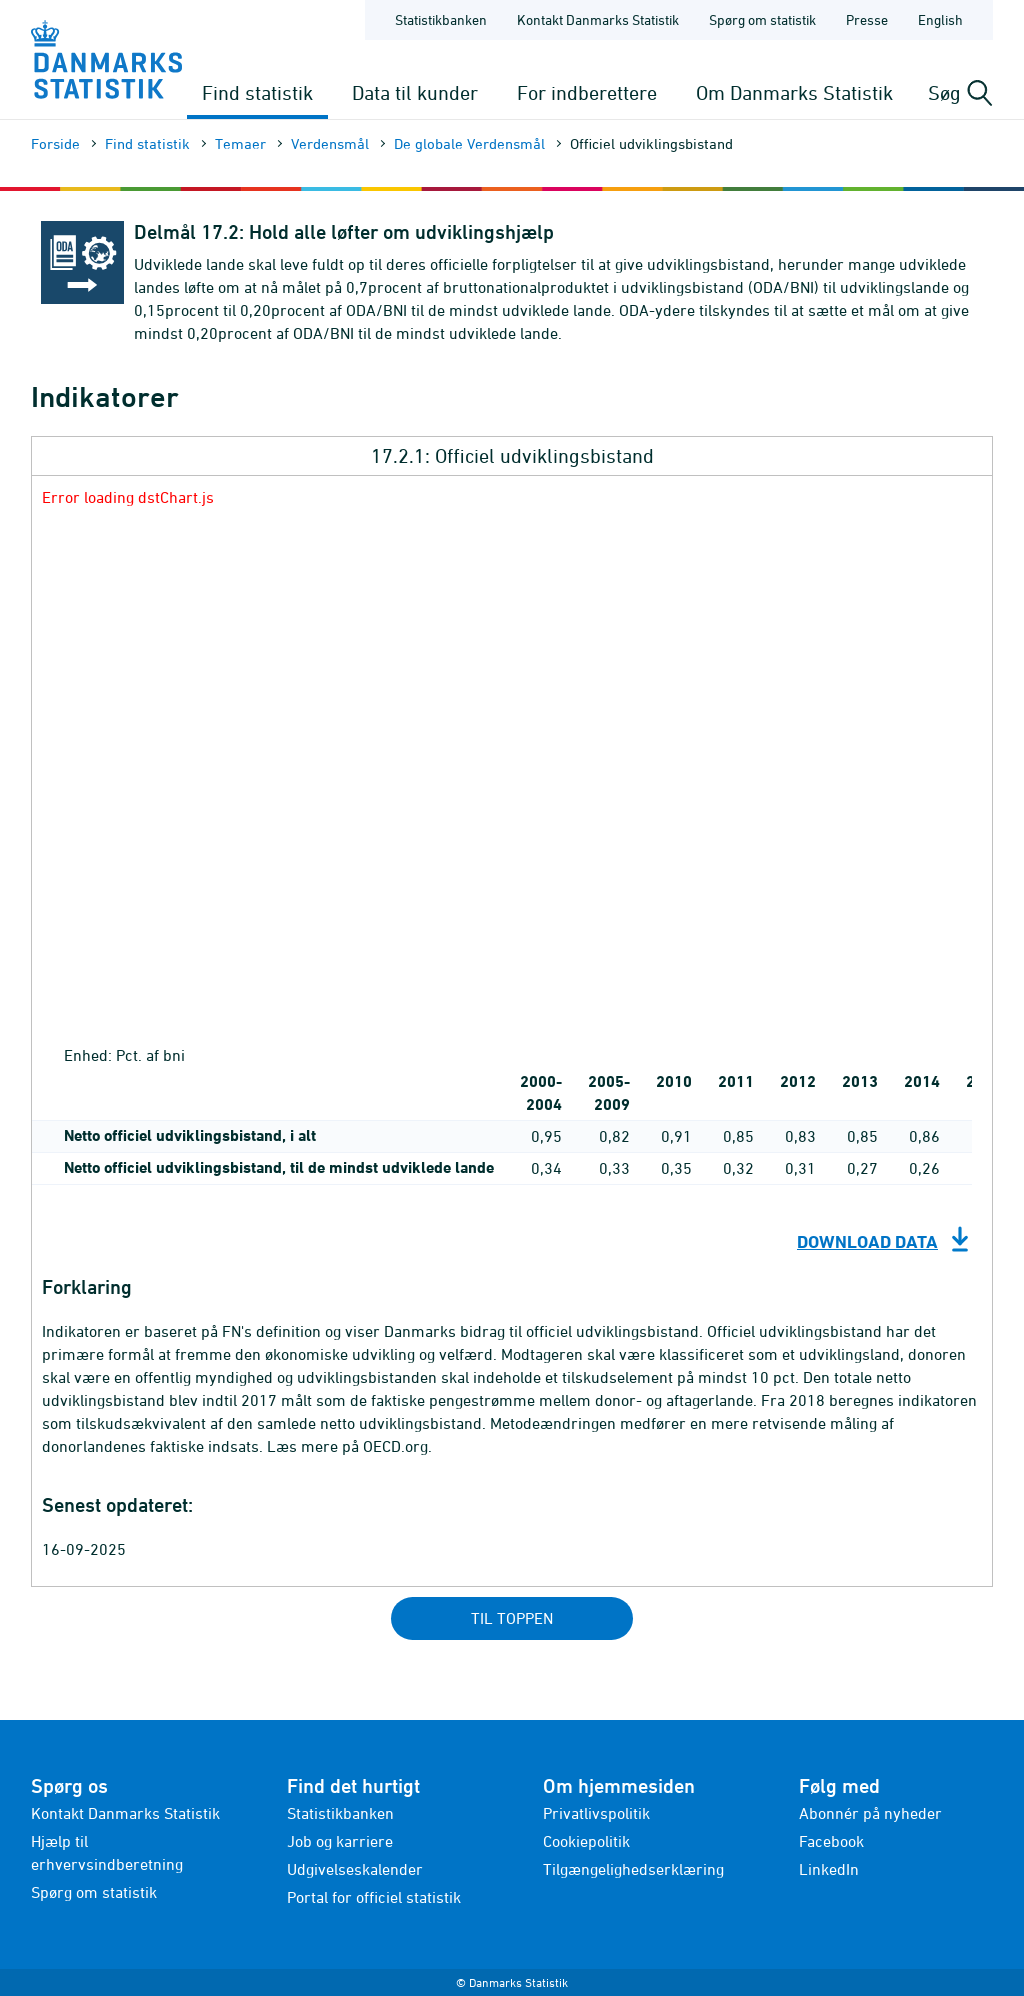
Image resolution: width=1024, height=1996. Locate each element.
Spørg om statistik (94, 1892)
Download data (867, 1241)
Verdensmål (330, 143)
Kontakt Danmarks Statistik (125, 1813)
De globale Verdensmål (469, 143)
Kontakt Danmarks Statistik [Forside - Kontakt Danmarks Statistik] (598, 19)
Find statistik (257, 92)
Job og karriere (340, 1841)
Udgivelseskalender (355, 1869)
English (940, 19)
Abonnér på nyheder (870, 1813)
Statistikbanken (441, 19)
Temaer (240, 143)
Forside (55, 143)
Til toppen (512, 1618)
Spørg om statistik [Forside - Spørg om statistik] (762, 19)
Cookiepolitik (586, 1841)
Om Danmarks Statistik (794, 92)
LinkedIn (829, 1869)
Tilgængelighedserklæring (633, 1869)
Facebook (831, 1841)
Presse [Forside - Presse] (867, 19)
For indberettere (587, 92)
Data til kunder (415, 92)
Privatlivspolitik (596, 1813)
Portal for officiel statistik (374, 1897)
